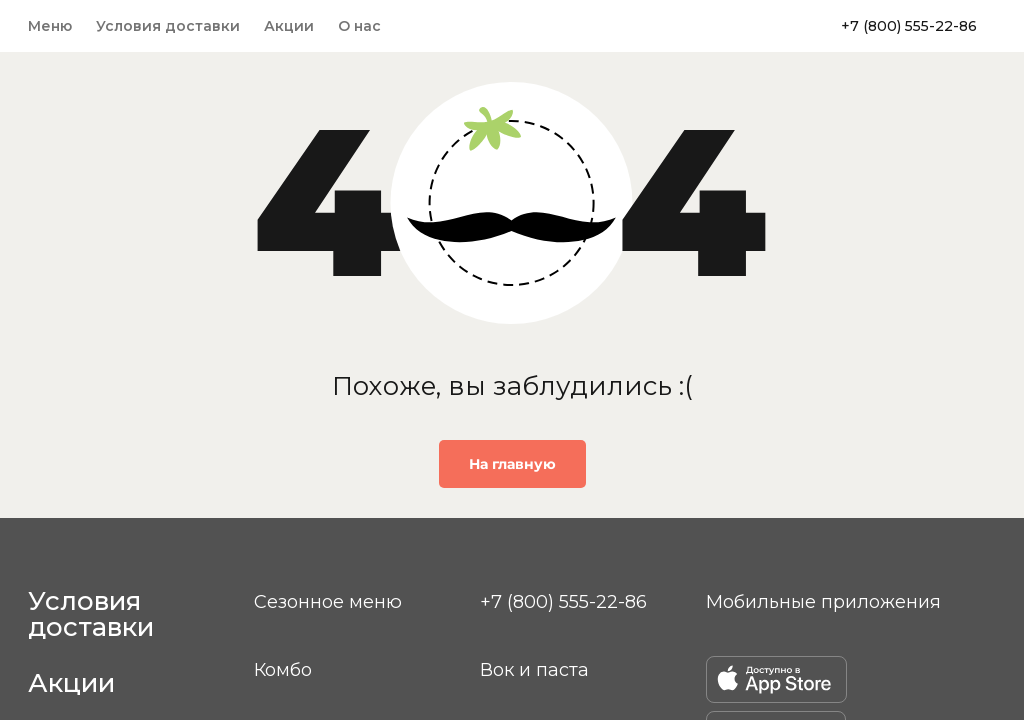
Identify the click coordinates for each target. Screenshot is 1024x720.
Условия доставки (168, 26)
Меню (50, 26)
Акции (289, 26)
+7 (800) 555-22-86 (909, 26)
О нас (359, 26)
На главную (512, 464)
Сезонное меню (328, 602)
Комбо (283, 670)
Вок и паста (534, 670)
